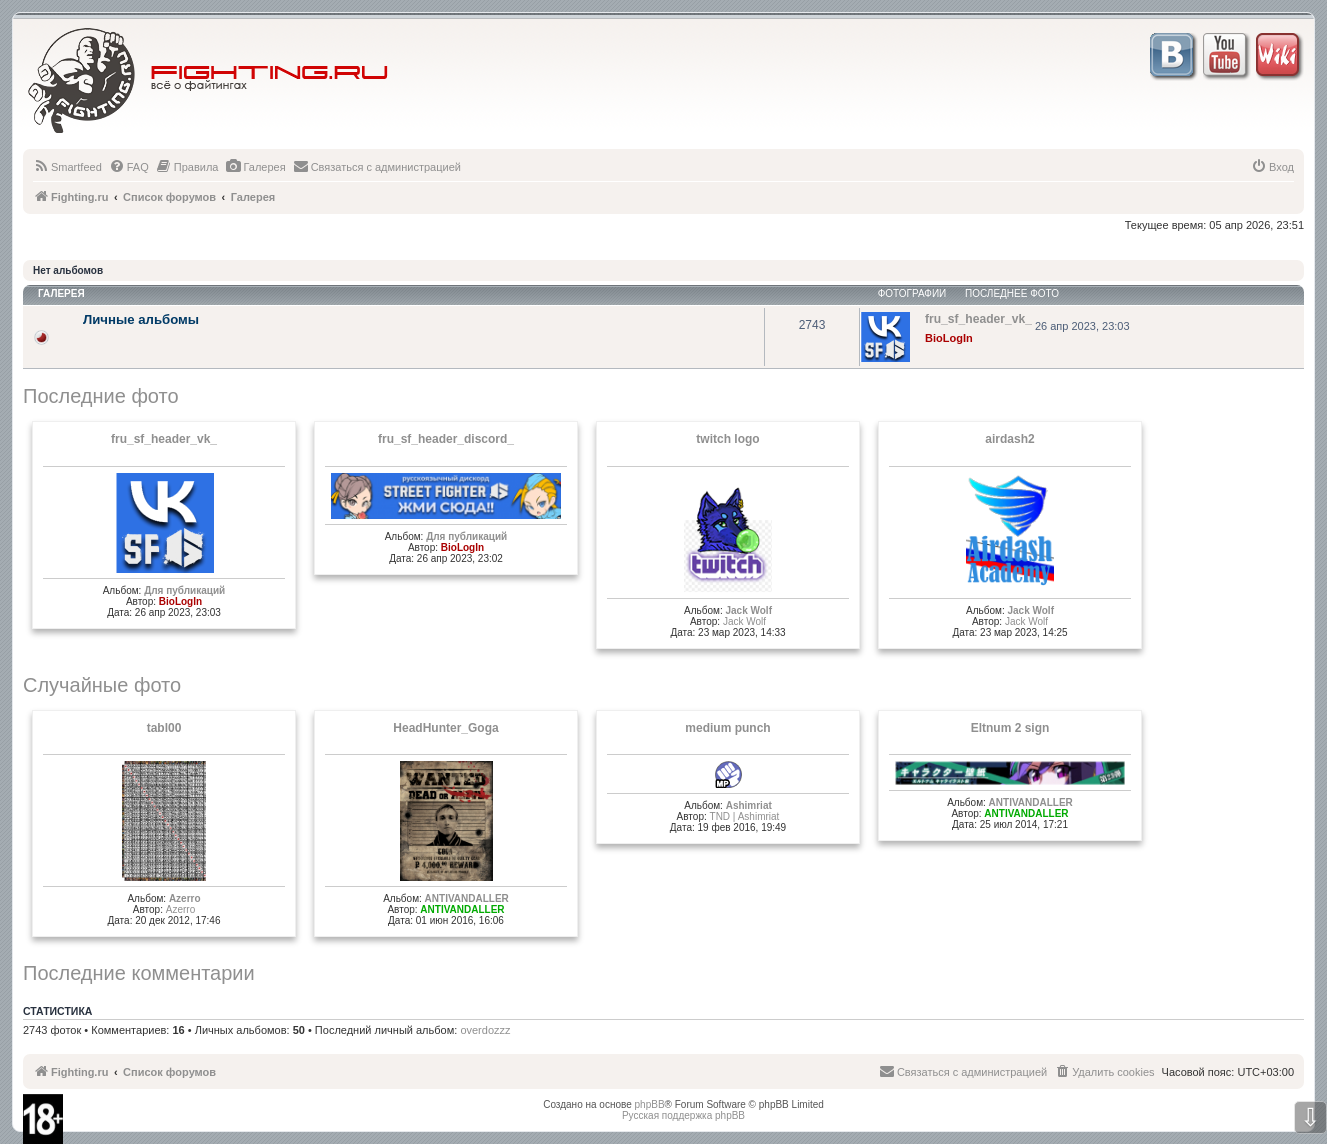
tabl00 (164, 728)
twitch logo (727, 439)
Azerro (185, 898)
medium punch (727, 728)
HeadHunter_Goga (445, 728)
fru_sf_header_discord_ (446, 439)
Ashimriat (749, 805)
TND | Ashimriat (745, 816)
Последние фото (101, 396)
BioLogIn (949, 338)
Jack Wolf (748, 610)
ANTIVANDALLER (467, 898)
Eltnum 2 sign (1010, 728)
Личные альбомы (141, 319)
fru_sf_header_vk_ (164, 439)
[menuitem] (67, 167)
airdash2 (1009, 439)
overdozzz (485, 1030)
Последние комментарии (139, 973)
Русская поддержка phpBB (683, 1115)
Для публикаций (184, 590)
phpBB (650, 1104)
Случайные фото (102, 685)
